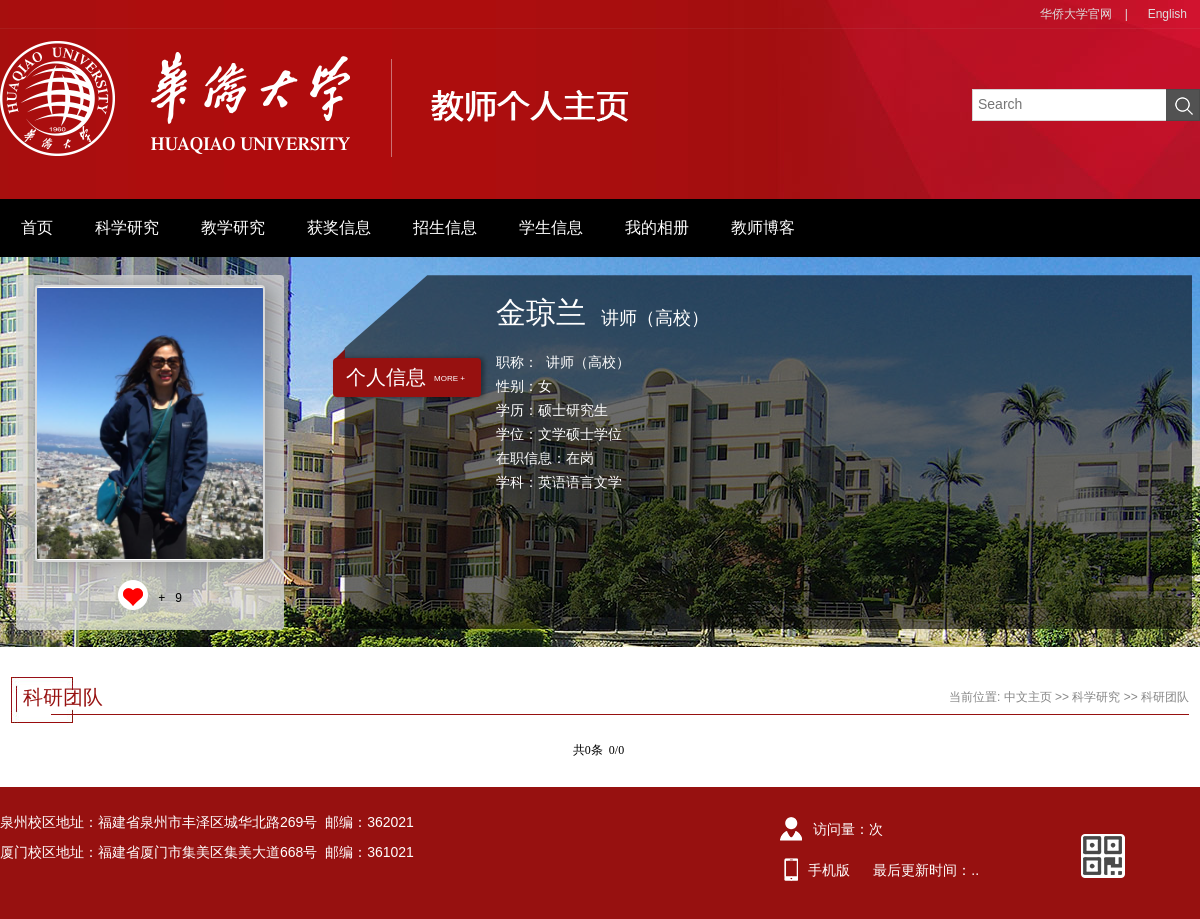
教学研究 (233, 227)
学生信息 (551, 227)
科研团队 (1165, 697)
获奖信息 (339, 227)
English (1167, 14)
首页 (37, 227)
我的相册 (657, 227)
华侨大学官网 (1076, 14)
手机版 (829, 870)
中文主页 (1028, 697)
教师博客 (763, 227)
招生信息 (445, 227)
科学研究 (127, 227)
